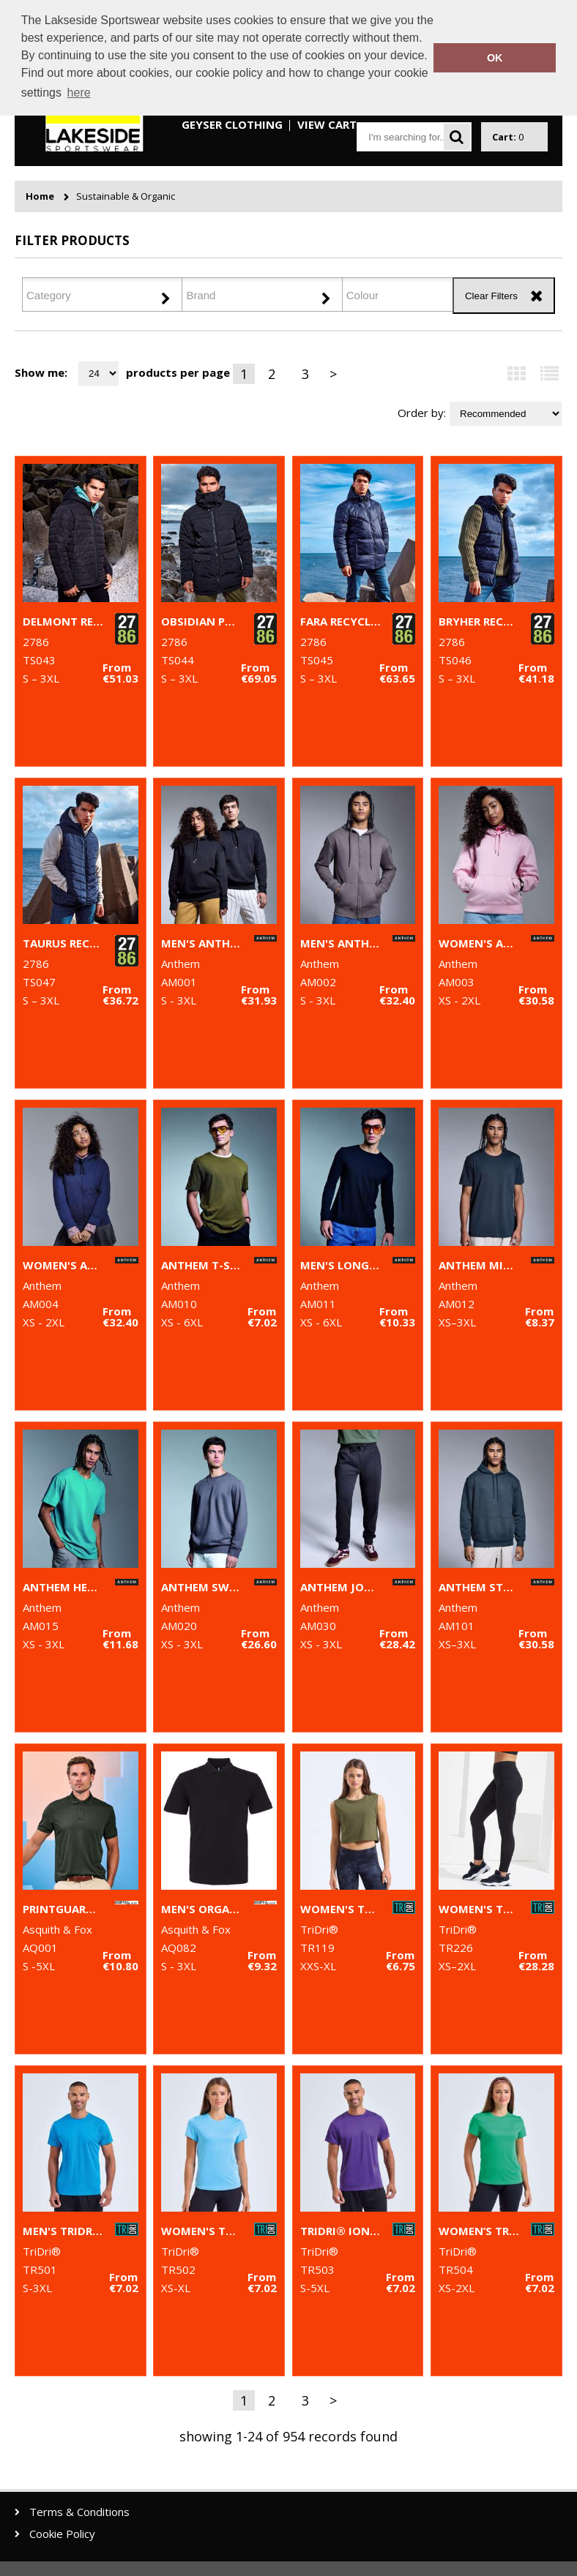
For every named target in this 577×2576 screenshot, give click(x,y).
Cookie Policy (62, 2533)
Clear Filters (491, 295)
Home (40, 196)
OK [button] (495, 58)
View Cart (327, 124)
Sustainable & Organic (125, 196)
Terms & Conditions (79, 2511)
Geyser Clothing (232, 124)
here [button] (79, 92)
